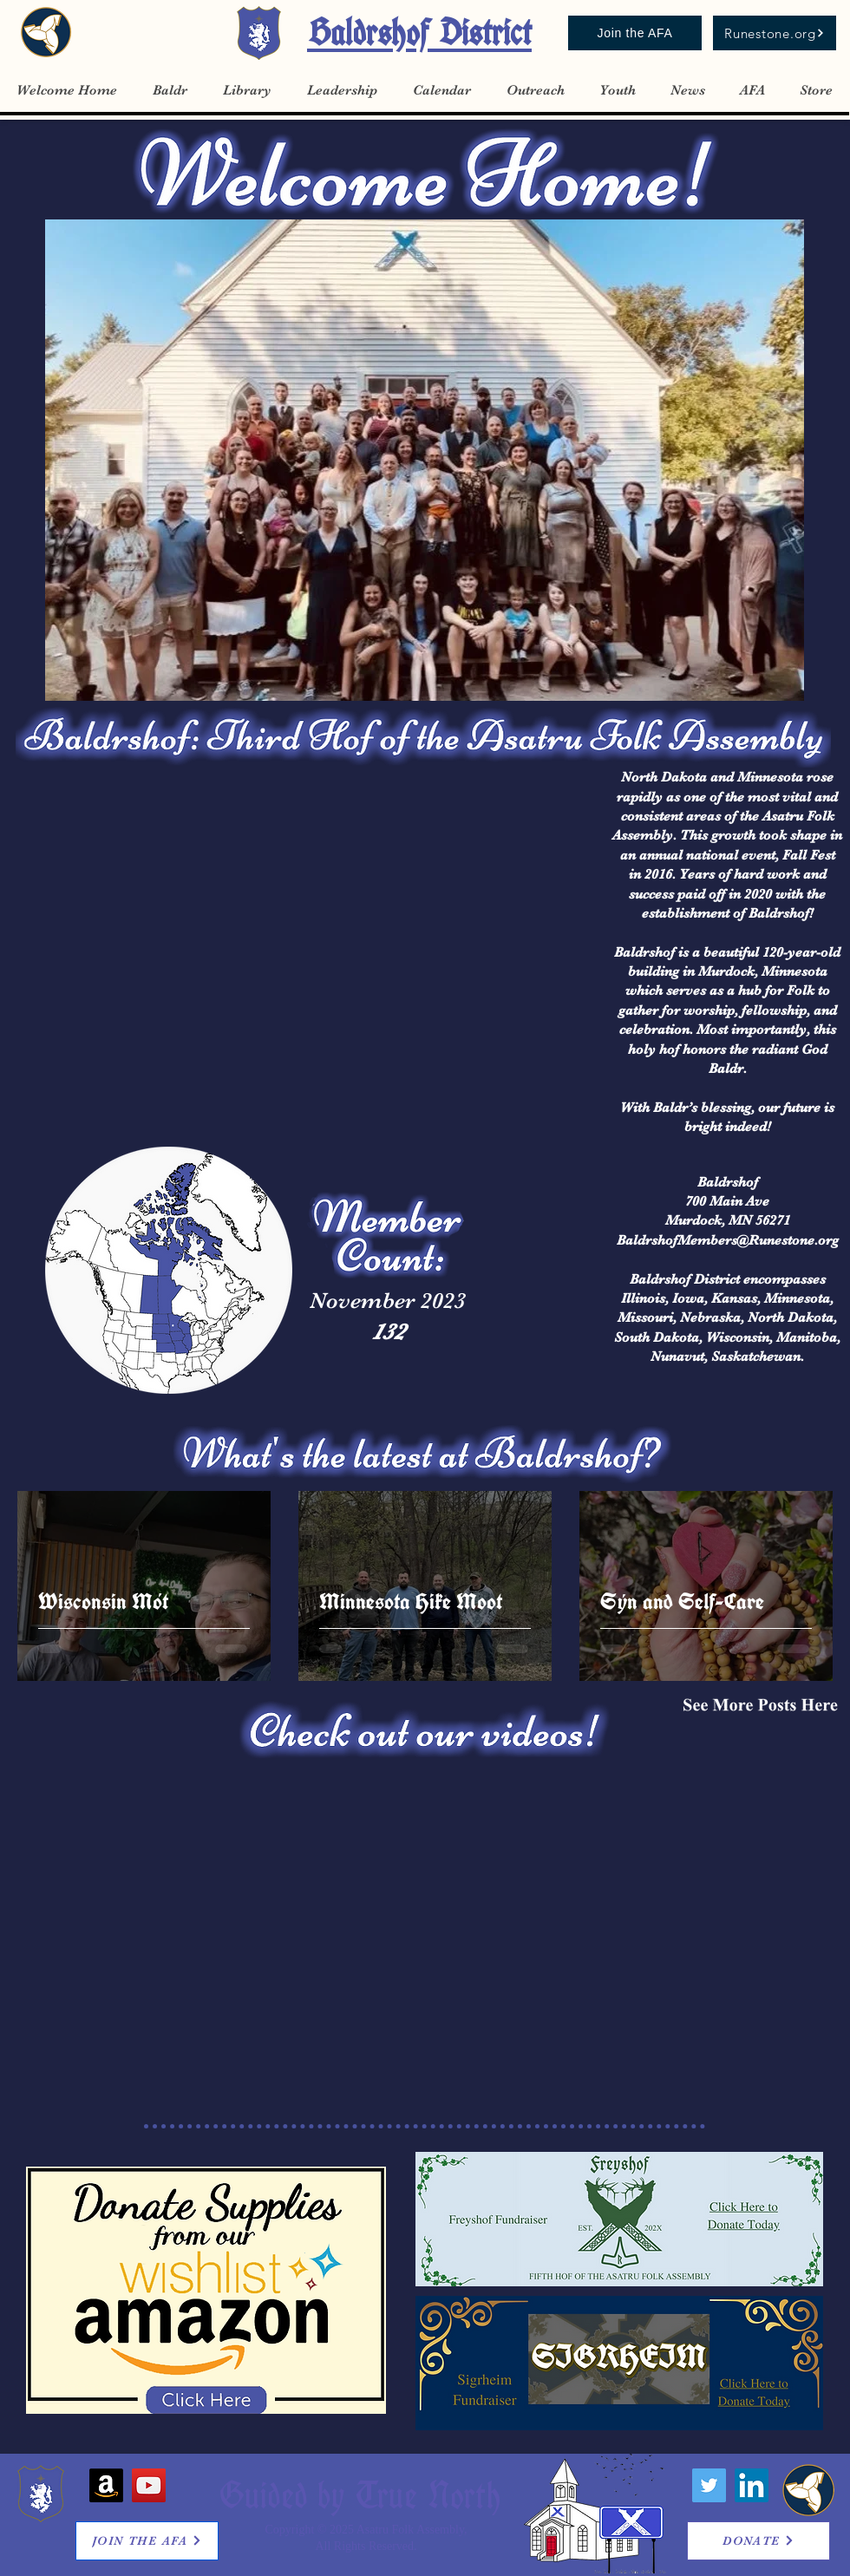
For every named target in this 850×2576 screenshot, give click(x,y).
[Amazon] (106, 2485)
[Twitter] (709, 2485)
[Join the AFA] (635, 33)
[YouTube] (149, 2485)
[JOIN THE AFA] (147, 2540)
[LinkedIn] (751, 2485)
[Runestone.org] (774, 33)
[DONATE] (758, 2540)
